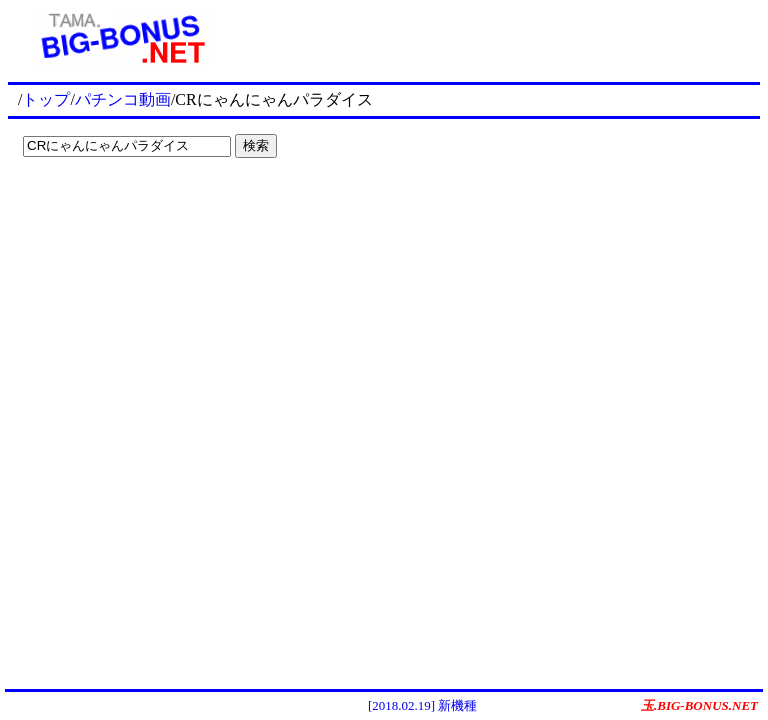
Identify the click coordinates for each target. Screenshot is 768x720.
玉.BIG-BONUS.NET (699, 705)
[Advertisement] (497, 38)
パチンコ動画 (123, 99)
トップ (46, 99)
